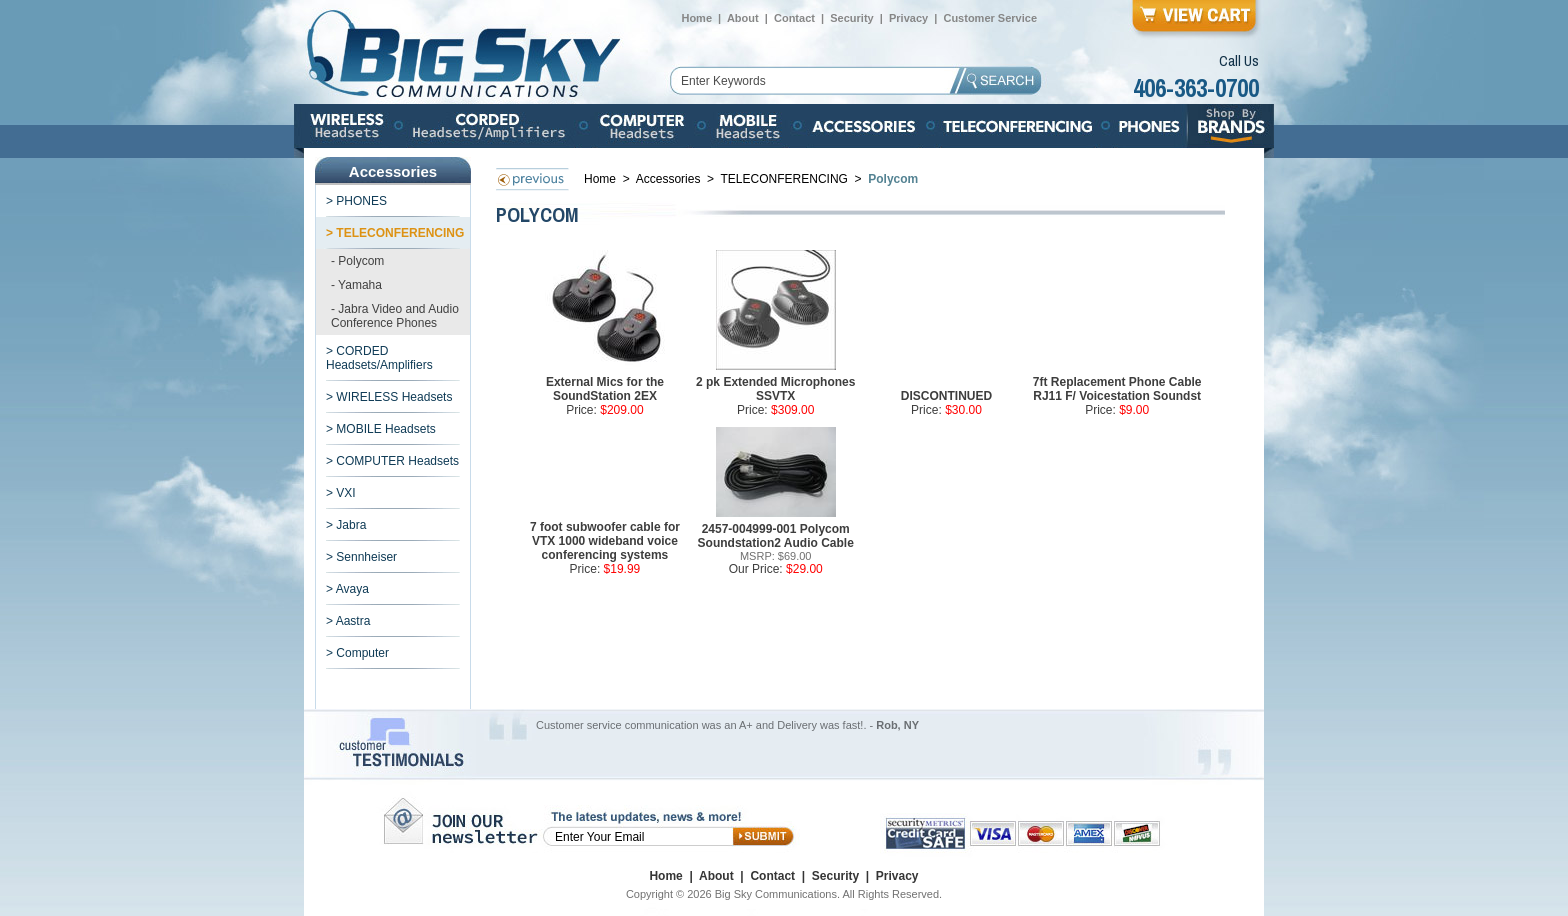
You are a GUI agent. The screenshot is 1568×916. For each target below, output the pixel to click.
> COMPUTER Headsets (392, 461)
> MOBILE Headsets (381, 429)
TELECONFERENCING (784, 179)
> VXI (341, 493)
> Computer (357, 653)
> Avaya (347, 589)
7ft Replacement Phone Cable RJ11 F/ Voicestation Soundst (1117, 389)
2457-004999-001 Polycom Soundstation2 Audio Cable (776, 536)
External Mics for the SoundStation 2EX (605, 389)
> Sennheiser (361, 557)
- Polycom (357, 261)
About (743, 18)
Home (696, 18)
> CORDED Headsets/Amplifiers (379, 358)
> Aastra (348, 621)
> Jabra (346, 525)
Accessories (670, 179)
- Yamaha (356, 285)
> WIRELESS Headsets (389, 397)
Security (851, 18)
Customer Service (990, 18)
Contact (794, 18)
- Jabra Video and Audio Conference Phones (395, 316)
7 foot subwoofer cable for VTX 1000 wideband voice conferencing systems (605, 541)
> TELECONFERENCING (395, 233)
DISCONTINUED (946, 396)
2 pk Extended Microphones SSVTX (775, 389)
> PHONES (356, 201)
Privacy (908, 18)
